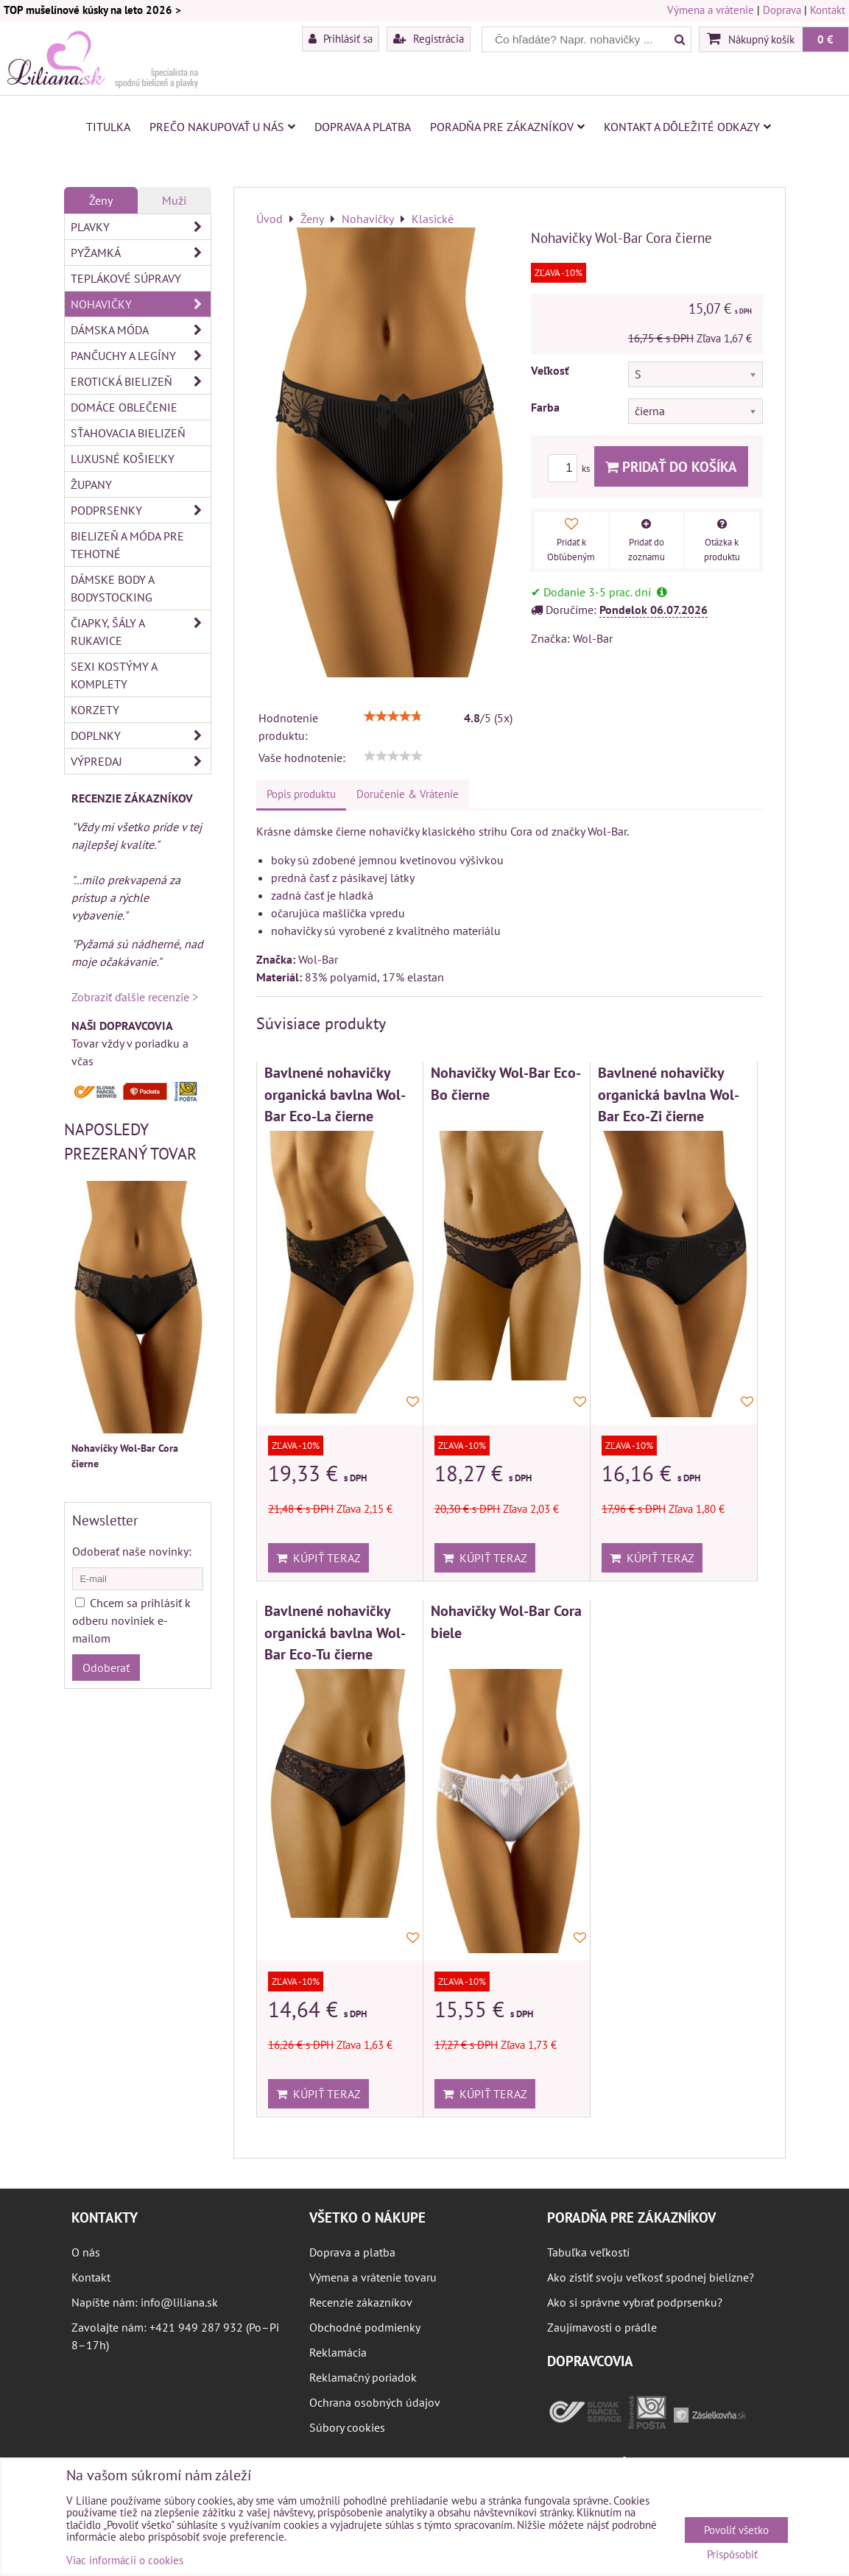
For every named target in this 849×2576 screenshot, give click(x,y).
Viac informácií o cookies (124, 2560)
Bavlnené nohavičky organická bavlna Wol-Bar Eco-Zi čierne (668, 1094)
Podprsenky (141, 510)
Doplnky (141, 735)
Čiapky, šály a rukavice (141, 631)
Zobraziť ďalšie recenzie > (134, 996)
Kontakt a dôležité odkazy (687, 126)
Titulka (108, 126)
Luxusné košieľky (123, 458)
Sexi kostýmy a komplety (114, 675)
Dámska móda (141, 329)
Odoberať (106, 1667)
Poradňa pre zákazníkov (507, 126)
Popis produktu (301, 794)
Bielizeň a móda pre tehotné (127, 545)
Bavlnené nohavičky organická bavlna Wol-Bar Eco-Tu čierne (335, 1632)
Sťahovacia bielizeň (128, 433)
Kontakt (827, 10)
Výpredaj (141, 761)
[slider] (393, 716)
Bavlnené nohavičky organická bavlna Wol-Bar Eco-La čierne (335, 1094)
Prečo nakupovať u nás (222, 126)
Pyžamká (141, 252)
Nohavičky (141, 304)
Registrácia (428, 38)
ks (571, 468)
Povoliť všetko (736, 2530)
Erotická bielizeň (141, 381)
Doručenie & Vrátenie (407, 794)
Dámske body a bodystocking (113, 588)
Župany (91, 484)
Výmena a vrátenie (710, 10)
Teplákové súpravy (126, 278)
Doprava (782, 10)
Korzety (95, 709)
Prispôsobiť (732, 2555)
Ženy (101, 200)
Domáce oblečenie (124, 407)
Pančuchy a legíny (141, 355)
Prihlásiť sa (341, 38)
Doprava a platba (362, 126)
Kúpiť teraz (318, 1557)
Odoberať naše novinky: (131, 1551)
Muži (174, 200)
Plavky (141, 226)
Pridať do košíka (671, 466)
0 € (825, 39)
